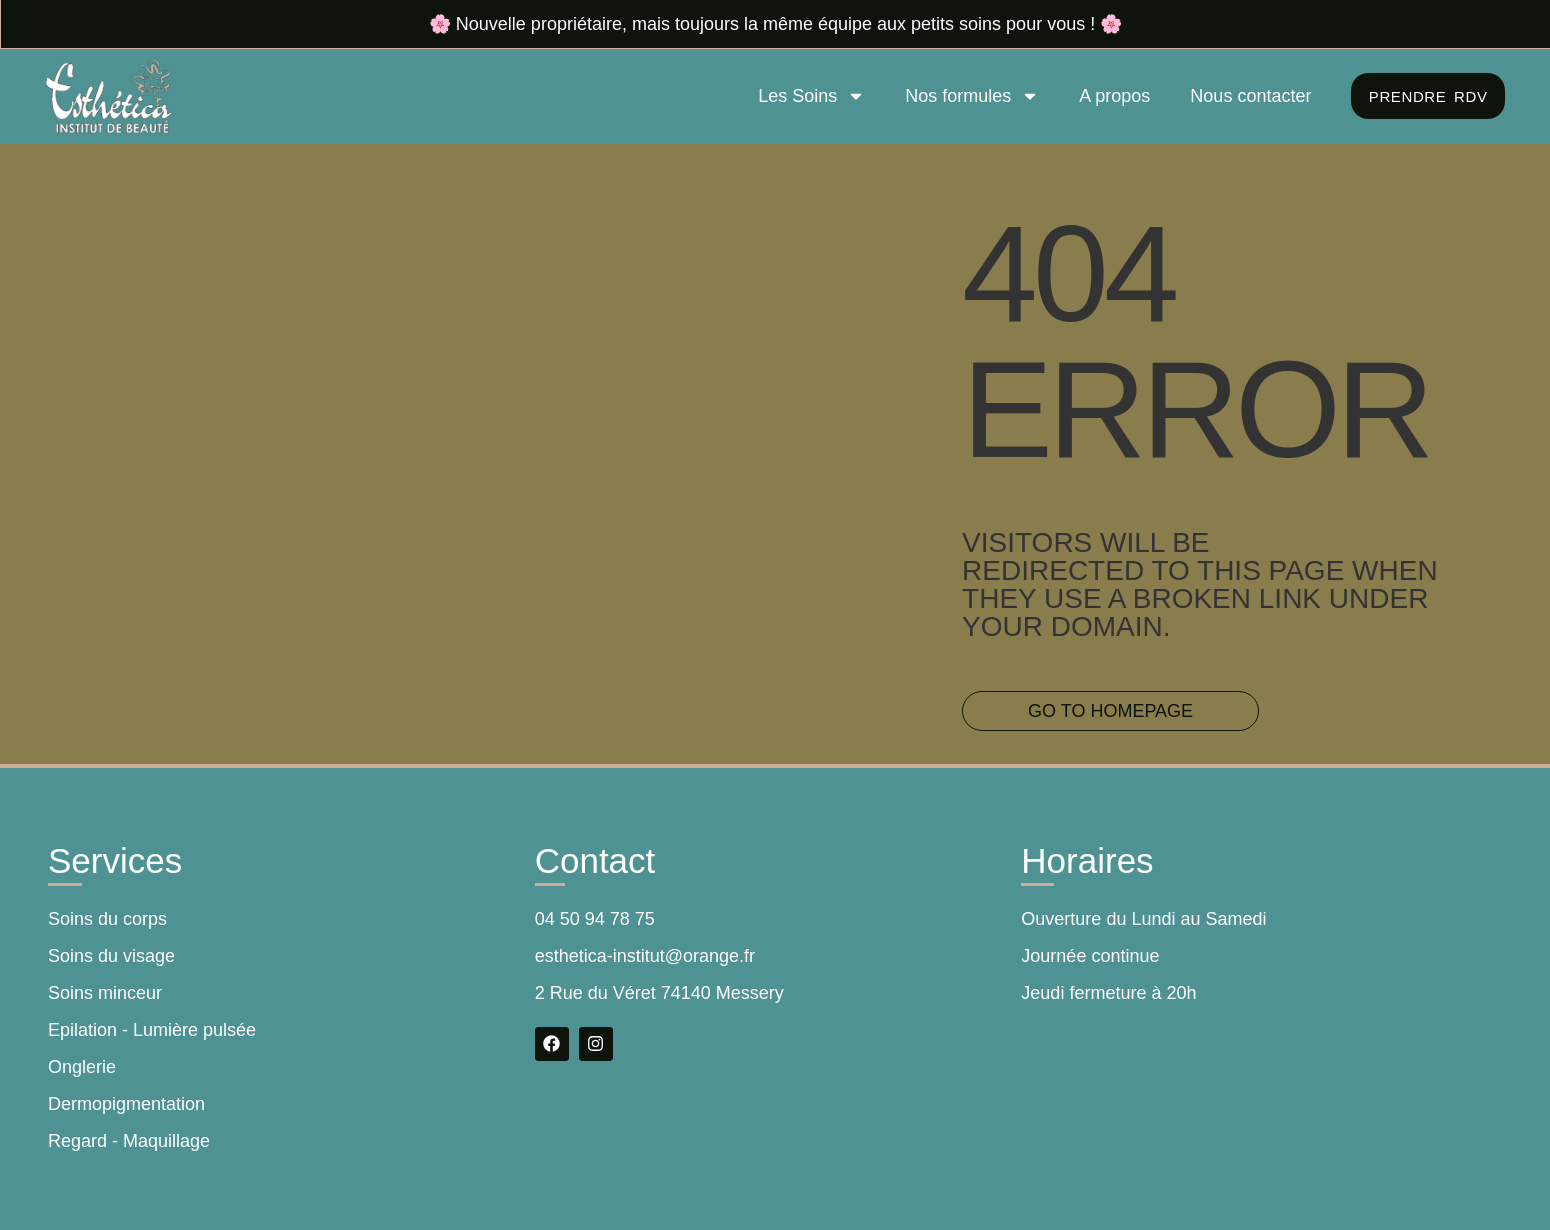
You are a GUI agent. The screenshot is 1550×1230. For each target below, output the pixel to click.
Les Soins (806, 96)
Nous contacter (1245, 96)
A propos (1109, 96)
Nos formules (967, 96)
